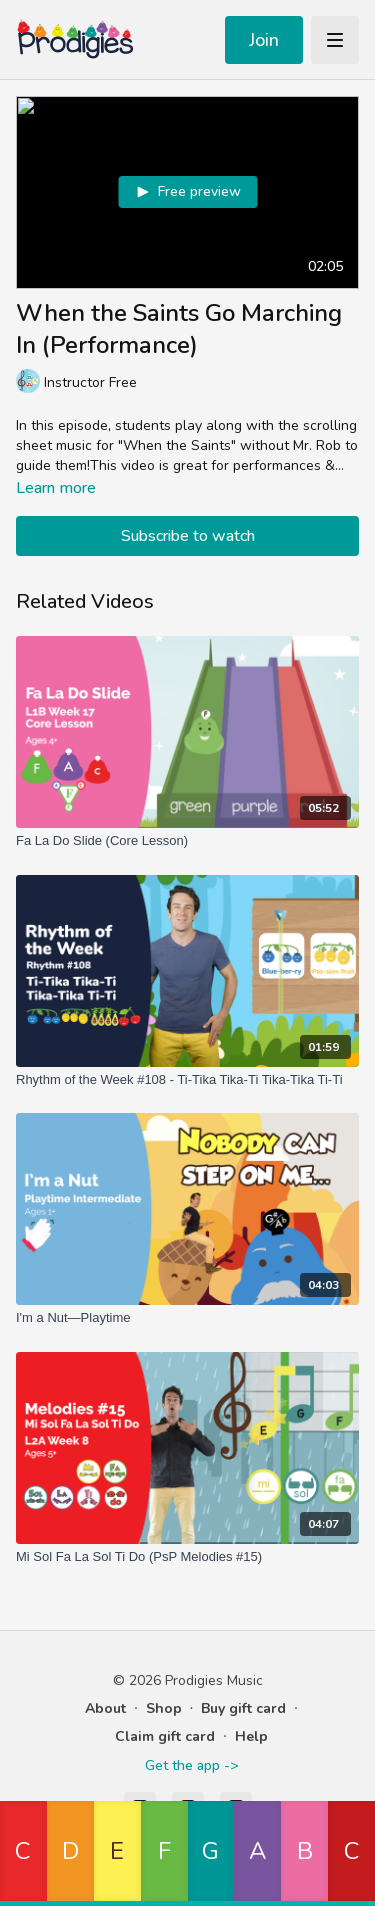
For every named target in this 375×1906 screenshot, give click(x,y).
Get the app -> (191, 1765)
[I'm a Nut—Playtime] (187, 1318)
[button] (23, 1853)
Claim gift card (165, 1736)
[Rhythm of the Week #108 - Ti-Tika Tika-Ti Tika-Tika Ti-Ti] (187, 1080)
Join (264, 40)
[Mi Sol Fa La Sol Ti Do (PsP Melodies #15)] (187, 1557)
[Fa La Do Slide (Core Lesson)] (187, 841)
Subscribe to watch (188, 536)
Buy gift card (243, 1708)
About (105, 1708)
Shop (164, 1708)
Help (251, 1736)
